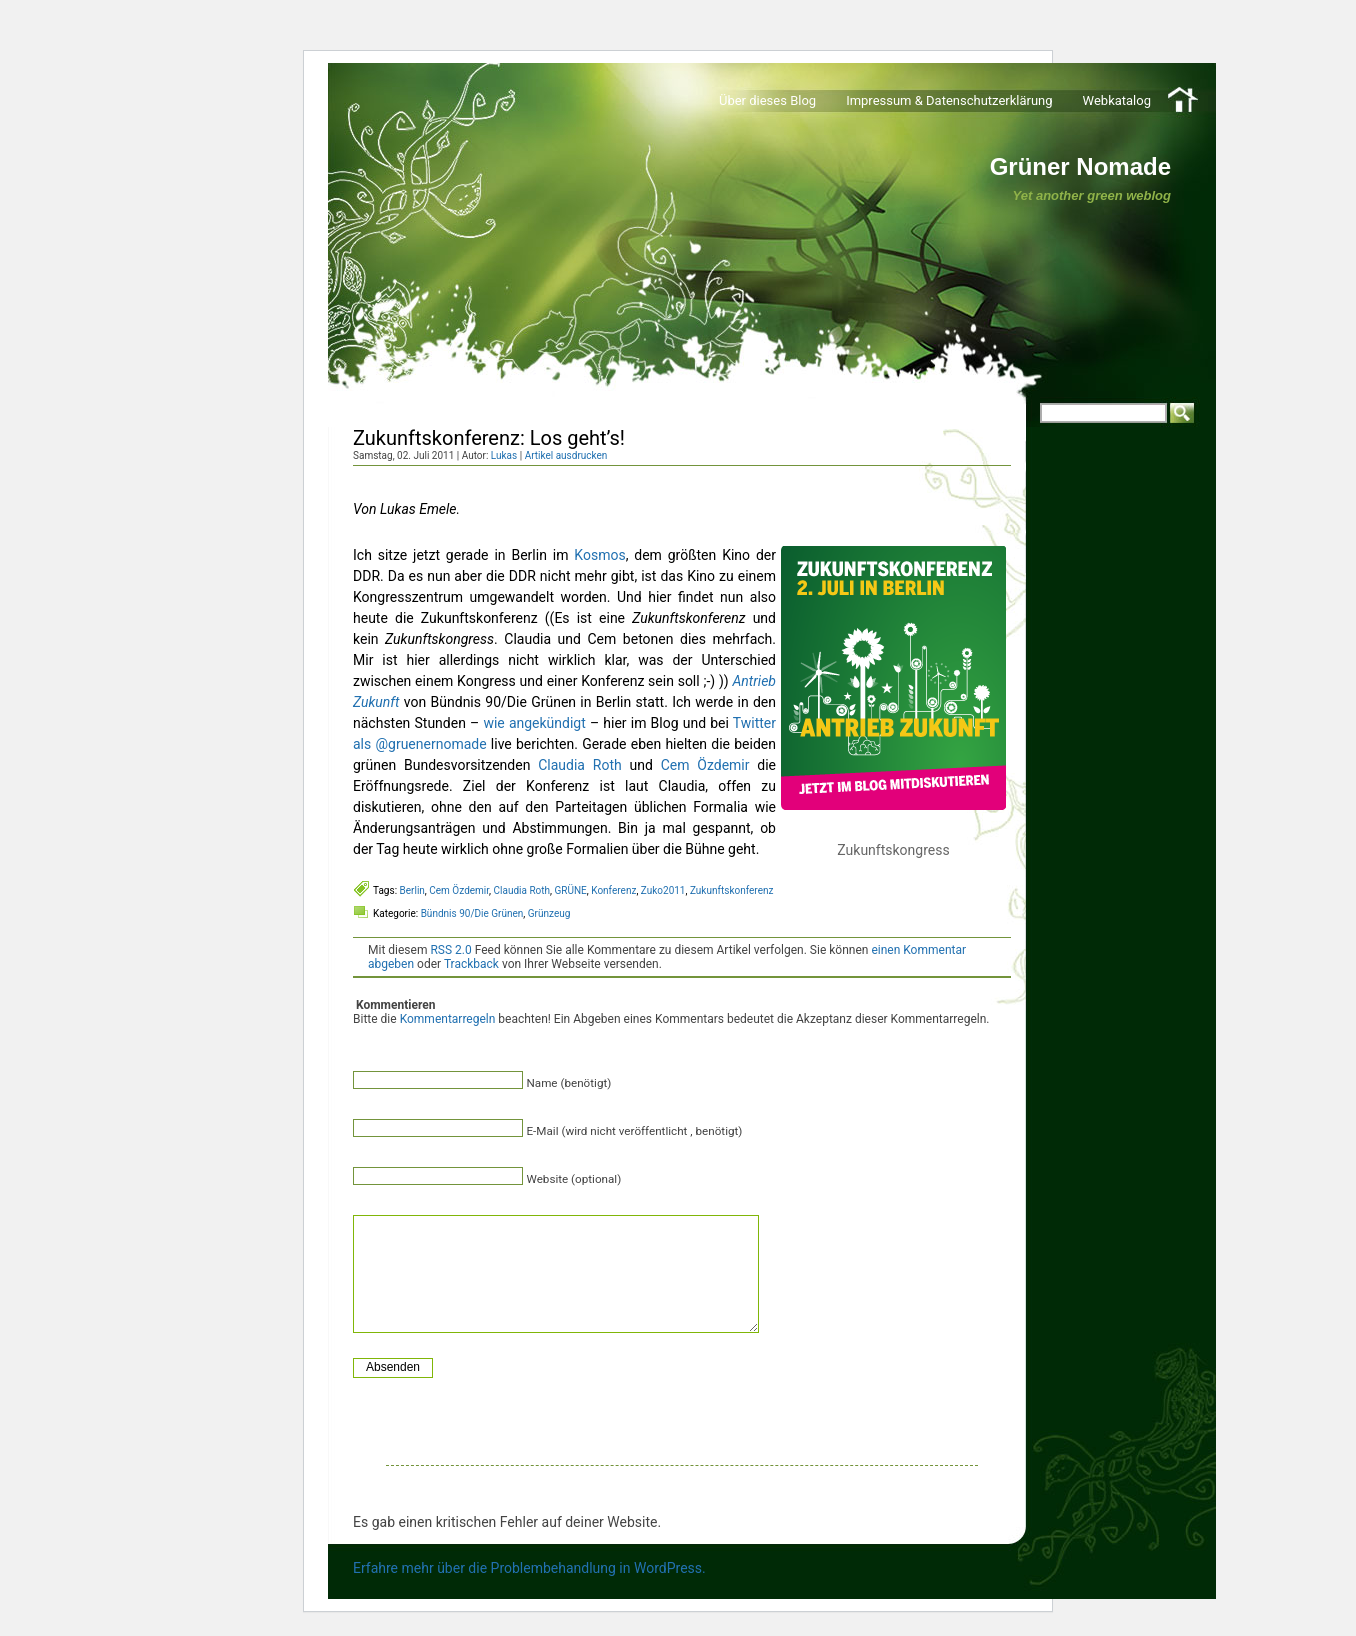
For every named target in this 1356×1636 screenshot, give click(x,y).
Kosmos (599, 555)
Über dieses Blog (767, 100)
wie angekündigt (534, 723)
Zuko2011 (663, 890)
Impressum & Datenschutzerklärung (949, 100)
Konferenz (613, 890)
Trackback (471, 964)
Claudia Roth (579, 765)
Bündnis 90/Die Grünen (472, 913)
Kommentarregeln (448, 1019)
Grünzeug (549, 913)
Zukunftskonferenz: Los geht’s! (489, 438)
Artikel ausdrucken (566, 455)
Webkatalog (1117, 100)
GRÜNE (571, 890)
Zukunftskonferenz (731, 890)
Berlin (412, 890)
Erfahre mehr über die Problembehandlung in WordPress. (529, 1568)
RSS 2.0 (450, 950)
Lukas (504, 455)
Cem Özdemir (705, 765)
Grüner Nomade (1080, 166)
